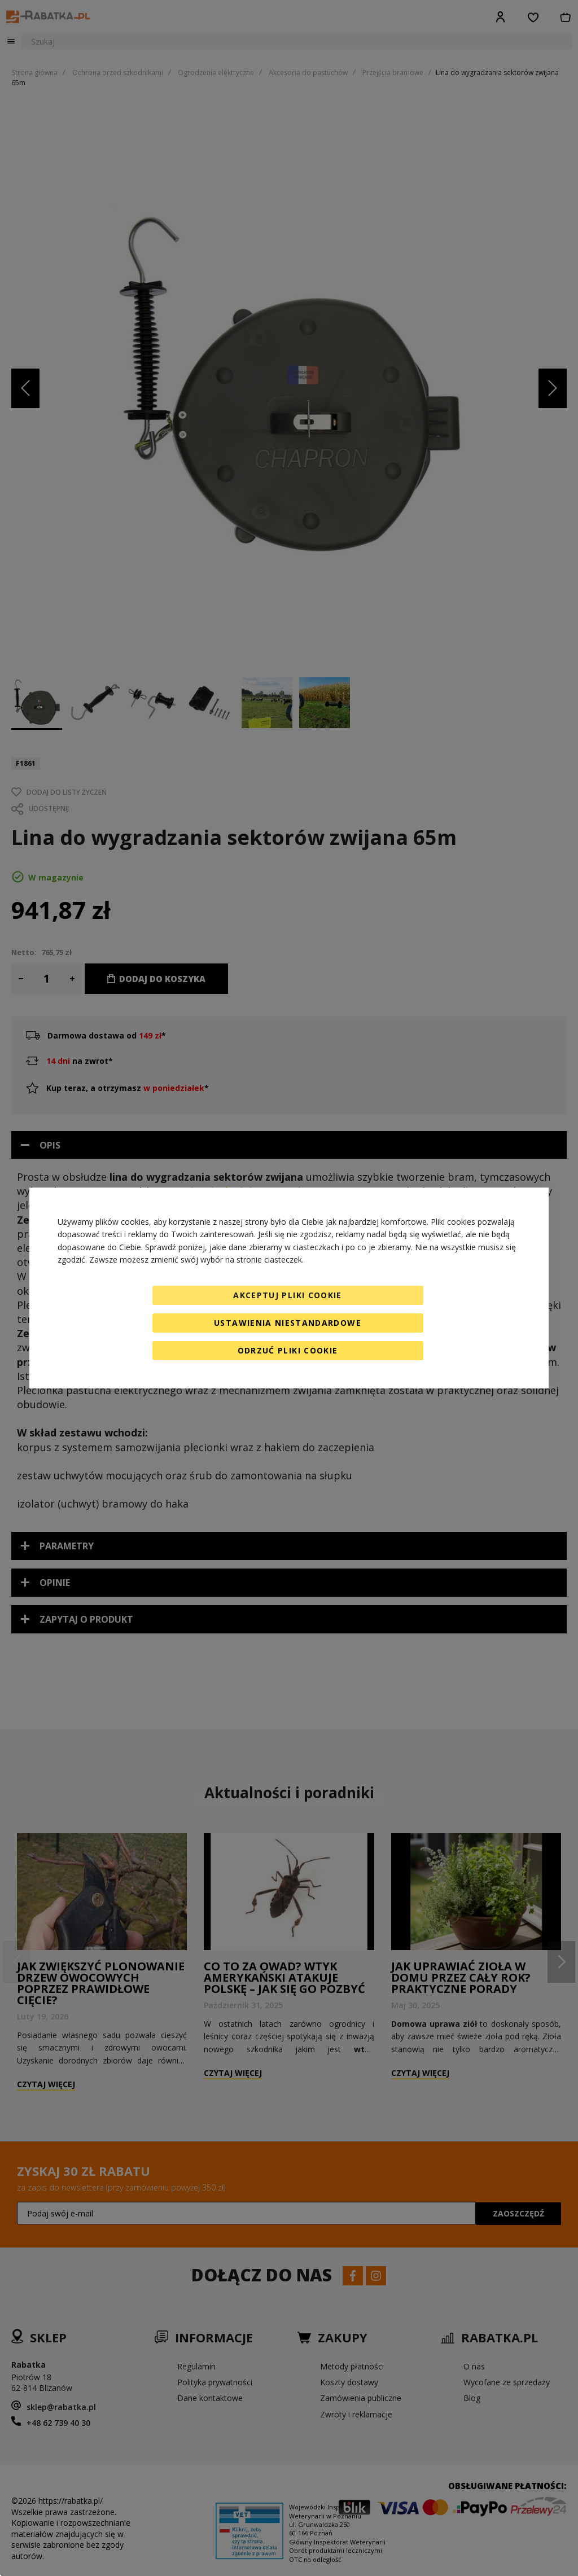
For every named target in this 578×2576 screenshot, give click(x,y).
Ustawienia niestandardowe (287, 1322)
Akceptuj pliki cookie (287, 1295)
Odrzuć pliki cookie (288, 1350)
